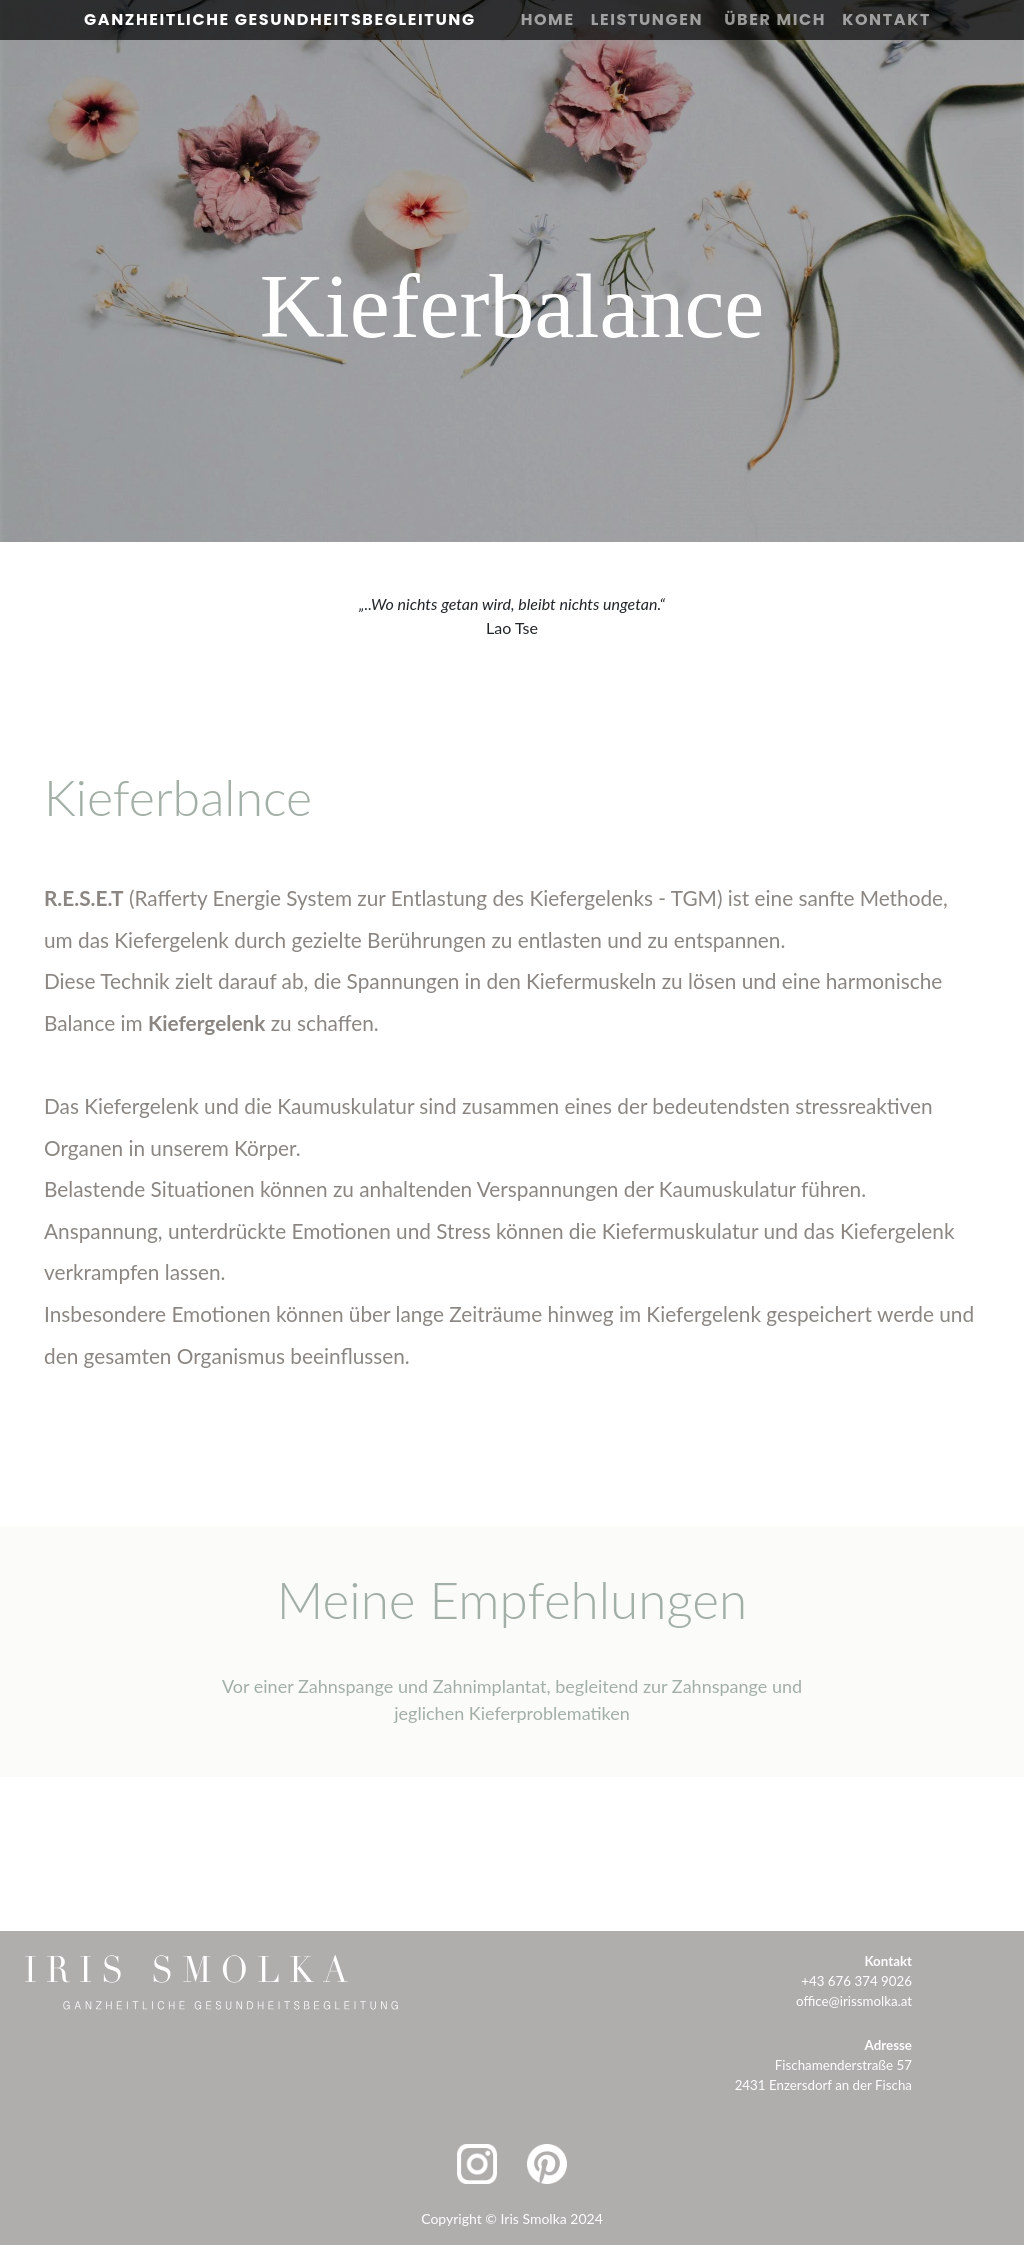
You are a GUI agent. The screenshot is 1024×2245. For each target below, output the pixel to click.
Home (548, 19)
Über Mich (775, 19)
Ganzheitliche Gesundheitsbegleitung (280, 19)
